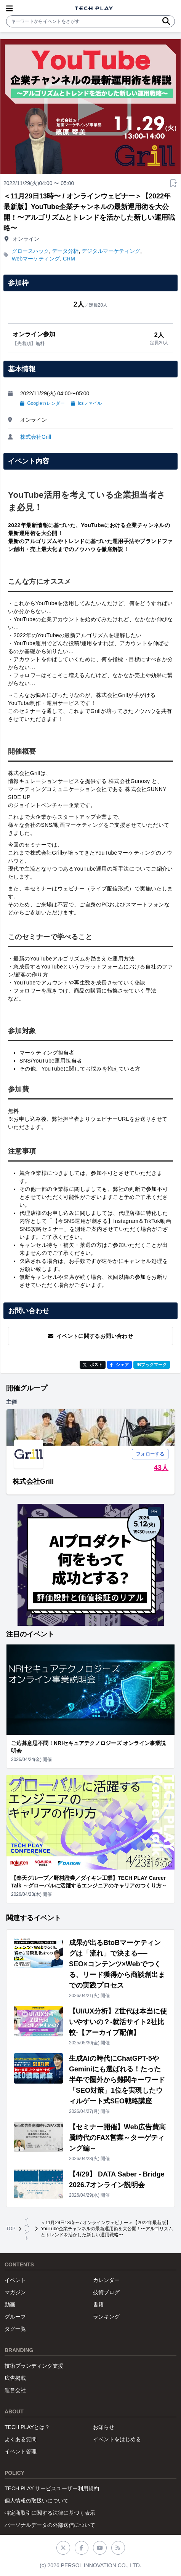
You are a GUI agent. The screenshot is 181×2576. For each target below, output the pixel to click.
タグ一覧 (15, 2329)
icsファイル (86, 403)
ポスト (93, 1364)
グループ (15, 2317)
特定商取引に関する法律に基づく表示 (50, 2513)
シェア (119, 1364)
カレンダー (106, 2280)
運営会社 (15, 2390)
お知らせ (103, 2427)
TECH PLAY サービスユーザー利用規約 (52, 2488)
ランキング (106, 2317)
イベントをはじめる (117, 2439)
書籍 (98, 2304)
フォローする (150, 1454)
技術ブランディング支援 (34, 2366)
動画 (10, 2304)
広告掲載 (15, 2378)
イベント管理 (21, 2451)
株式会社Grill (35, 437)
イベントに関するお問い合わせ (90, 1336)
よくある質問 (21, 2439)
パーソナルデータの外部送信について (50, 2525)
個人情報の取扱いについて (37, 2501)
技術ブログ (106, 2292)
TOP (10, 2228)
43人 (161, 1468)
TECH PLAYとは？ (27, 2427)
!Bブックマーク (151, 1364)
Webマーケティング (36, 259)
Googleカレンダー (42, 403)
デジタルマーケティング (111, 251)
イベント (26, 2228)
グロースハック (30, 251)
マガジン (15, 2292)
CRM (69, 259)
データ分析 (65, 251)
